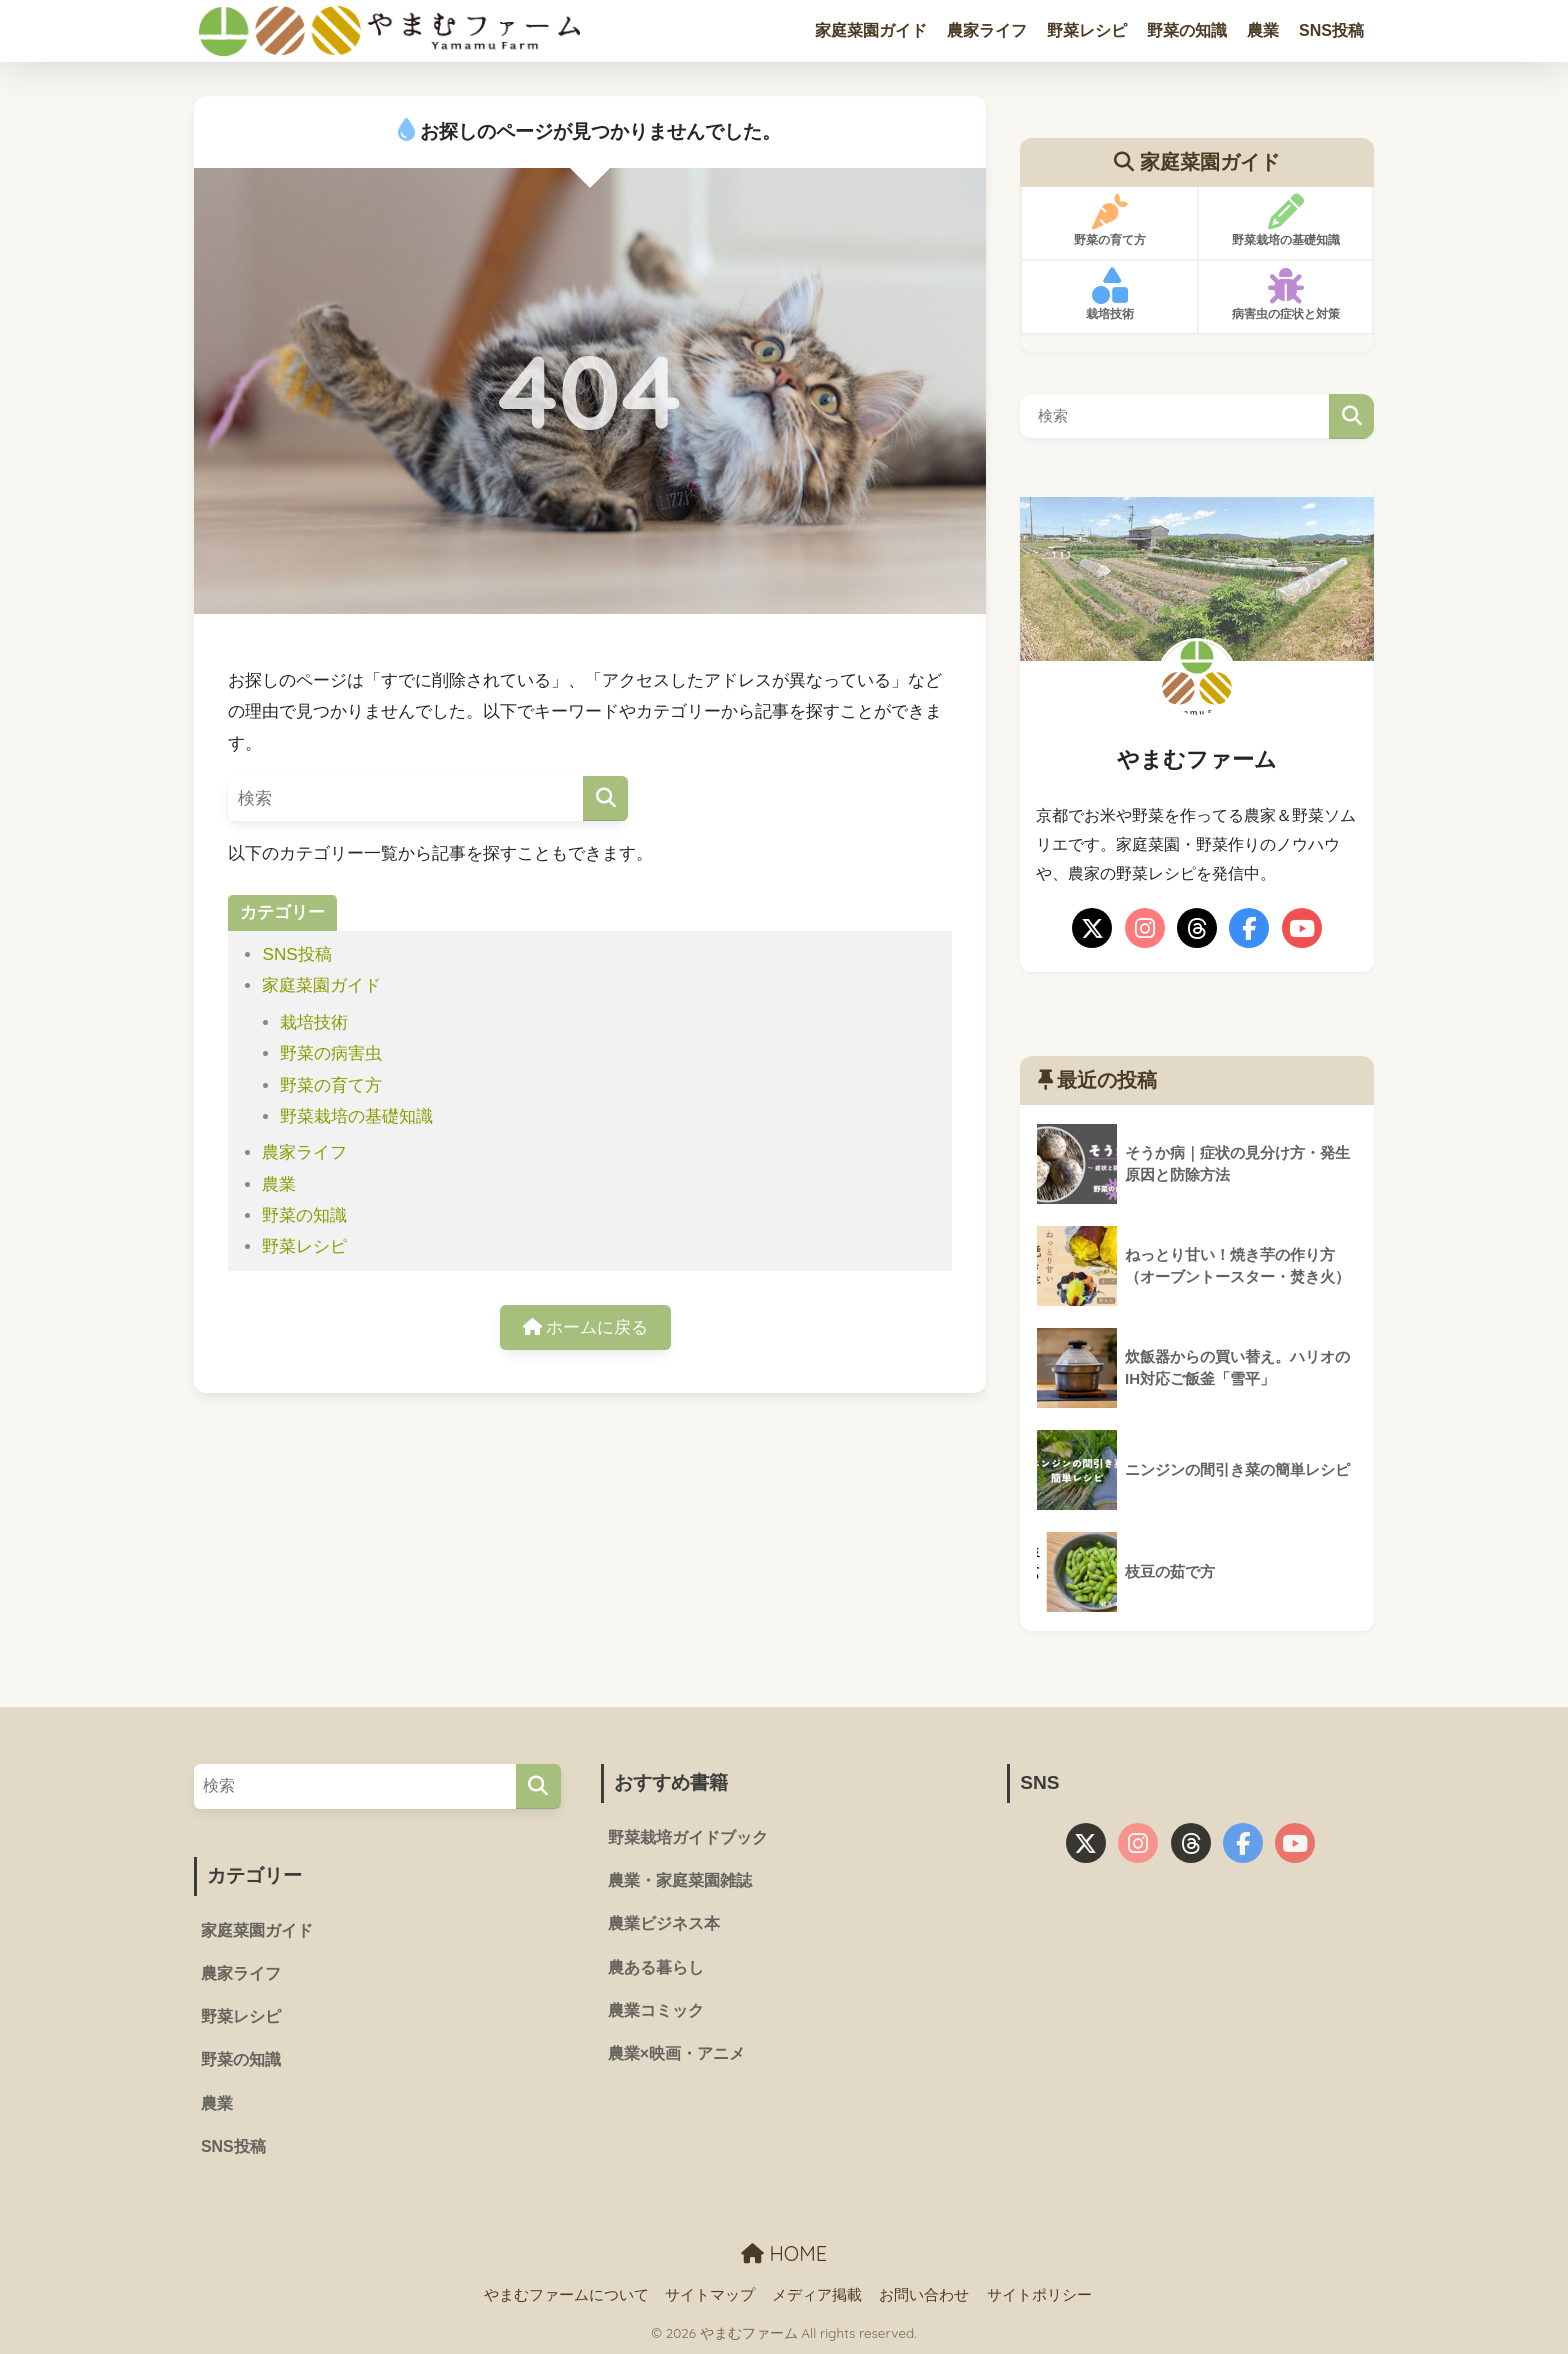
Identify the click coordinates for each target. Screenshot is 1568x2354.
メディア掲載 (817, 2295)
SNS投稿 (1331, 30)
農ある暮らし (656, 1967)
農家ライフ (987, 30)
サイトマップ (710, 2295)
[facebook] (1249, 928)
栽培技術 (314, 1022)
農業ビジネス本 (664, 1923)
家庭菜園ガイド (871, 30)
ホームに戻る (586, 1327)
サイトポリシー (1039, 2295)
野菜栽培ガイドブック (688, 1837)
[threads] (1197, 928)
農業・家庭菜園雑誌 (680, 1880)
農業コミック (656, 2010)
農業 (1263, 30)
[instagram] (1145, 928)
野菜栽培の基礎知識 (356, 1116)
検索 (1351, 416)
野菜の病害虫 (331, 1053)
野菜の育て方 (331, 1085)
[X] (1092, 928)
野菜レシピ (1087, 30)
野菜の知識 (1187, 30)
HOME (784, 2253)
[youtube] (1302, 928)
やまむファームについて (566, 2295)
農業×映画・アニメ (676, 2053)
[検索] (605, 798)
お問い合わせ (924, 2295)
